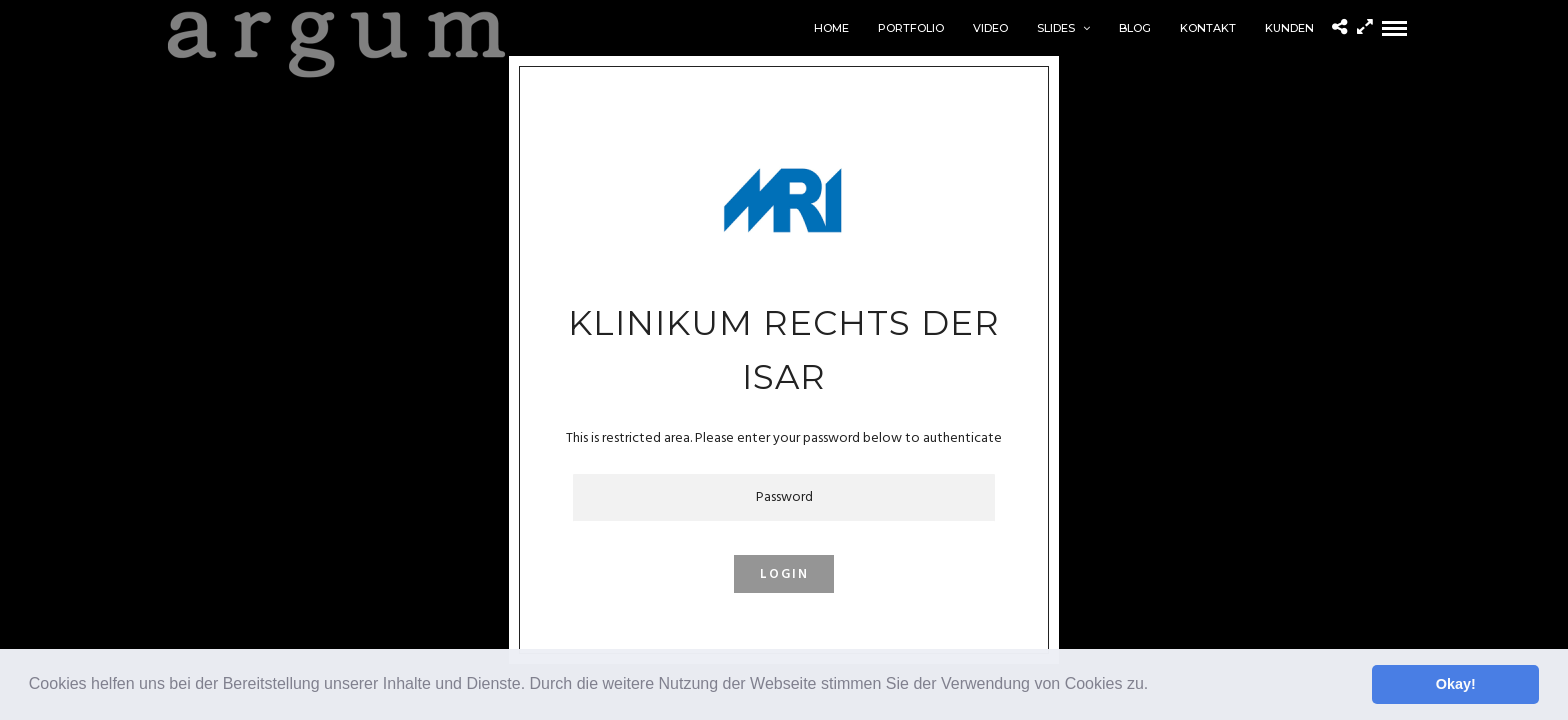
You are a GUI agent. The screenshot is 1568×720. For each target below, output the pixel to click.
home (831, 28)
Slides (1056, 28)
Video (990, 28)
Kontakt (1208, 28)
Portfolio (911, 28)
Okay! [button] (1456, 684)
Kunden (1289, 28)
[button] (1156, 686)
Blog (1135, 28)
